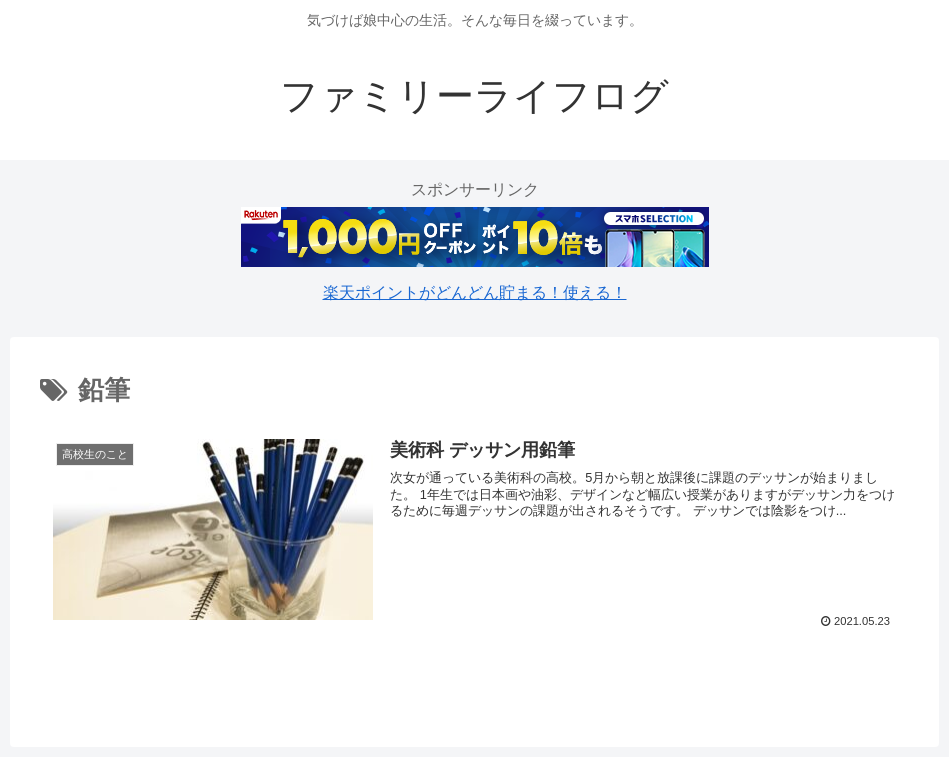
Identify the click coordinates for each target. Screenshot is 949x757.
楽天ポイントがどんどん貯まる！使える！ (475, 292)
